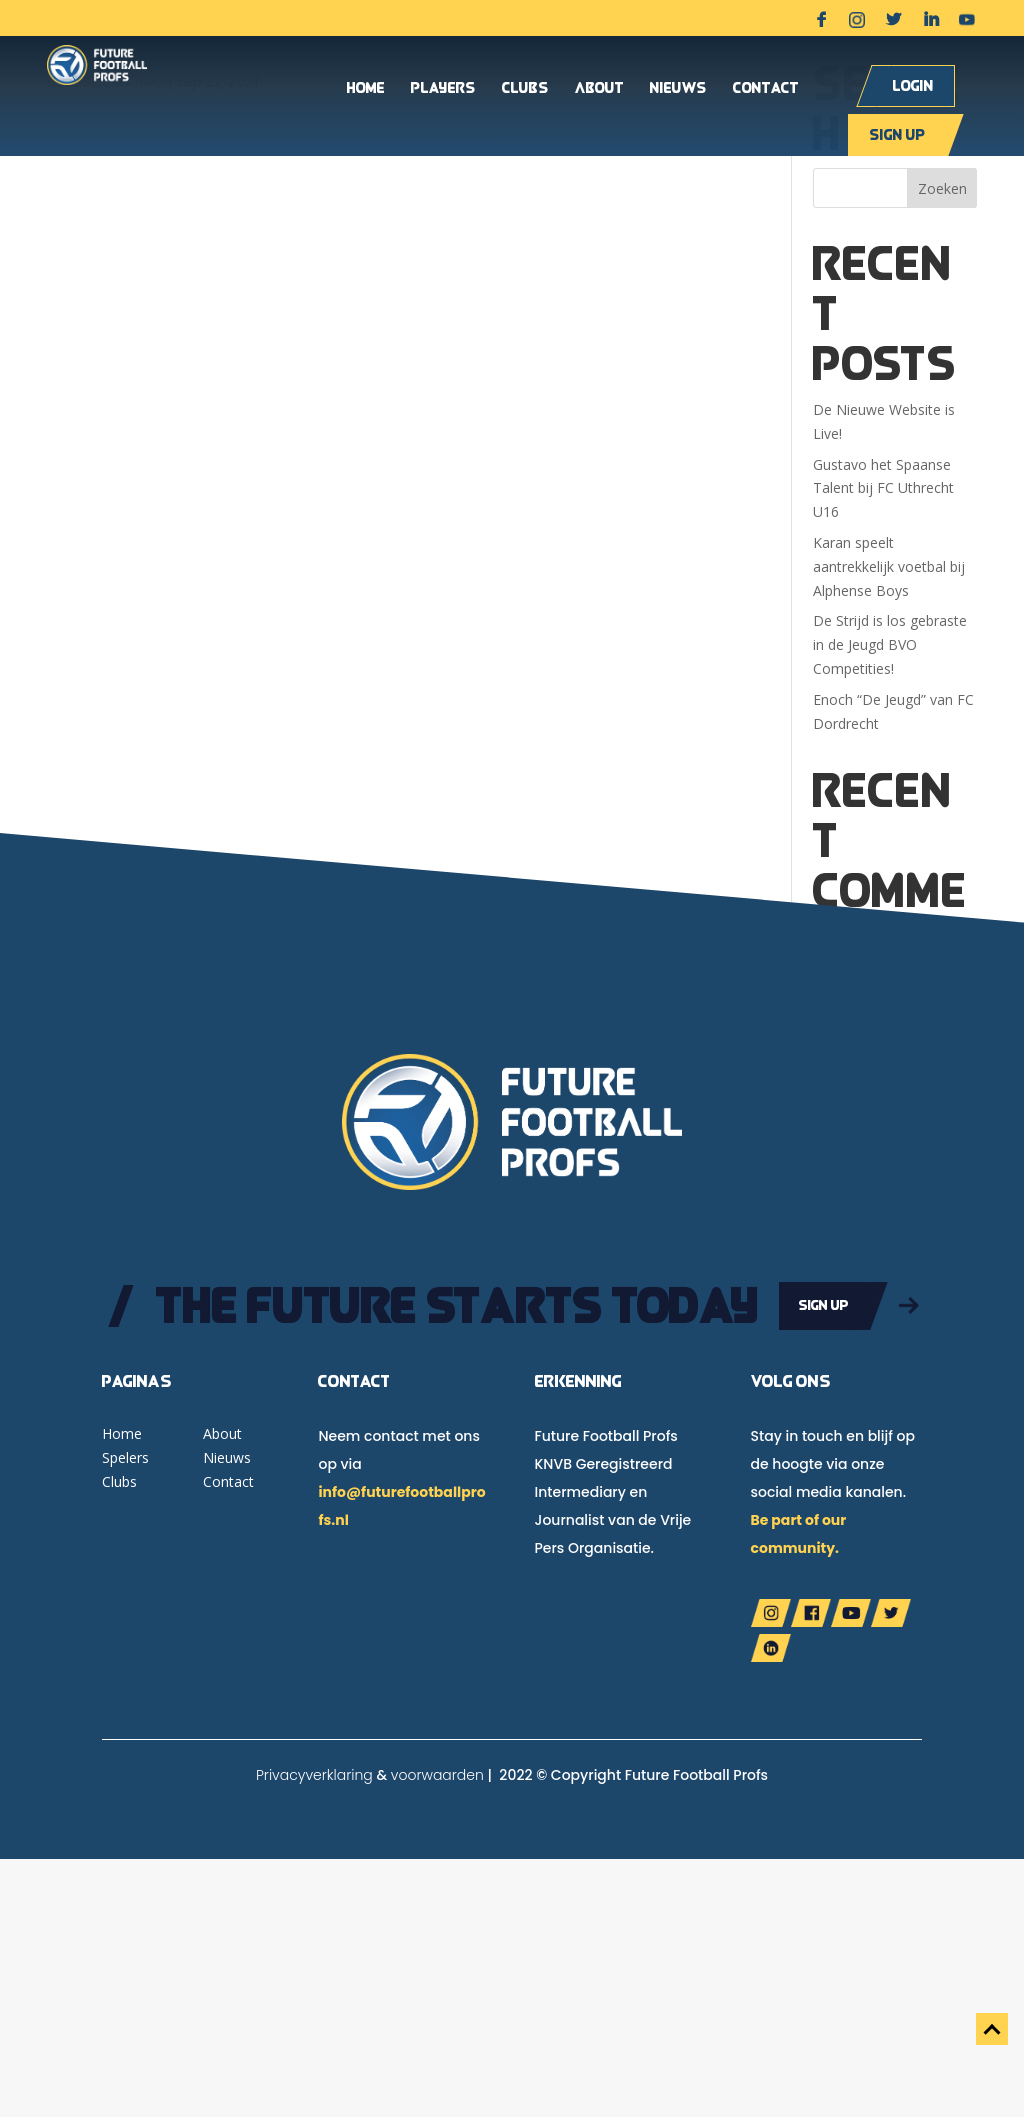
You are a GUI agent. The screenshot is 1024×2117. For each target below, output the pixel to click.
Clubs (525, 89)
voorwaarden (437, 1775)
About (599, 89)
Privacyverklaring (314, 1775)
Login (913, 85)
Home (366, 89)
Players (443, 89)
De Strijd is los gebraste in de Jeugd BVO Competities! (890, 644)
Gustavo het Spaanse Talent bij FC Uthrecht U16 (883, 488)
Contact (766, 89)
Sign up (897, 134)
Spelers (125, 1457)
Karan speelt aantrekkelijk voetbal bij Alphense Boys (889, 566)
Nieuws (678, 89)
